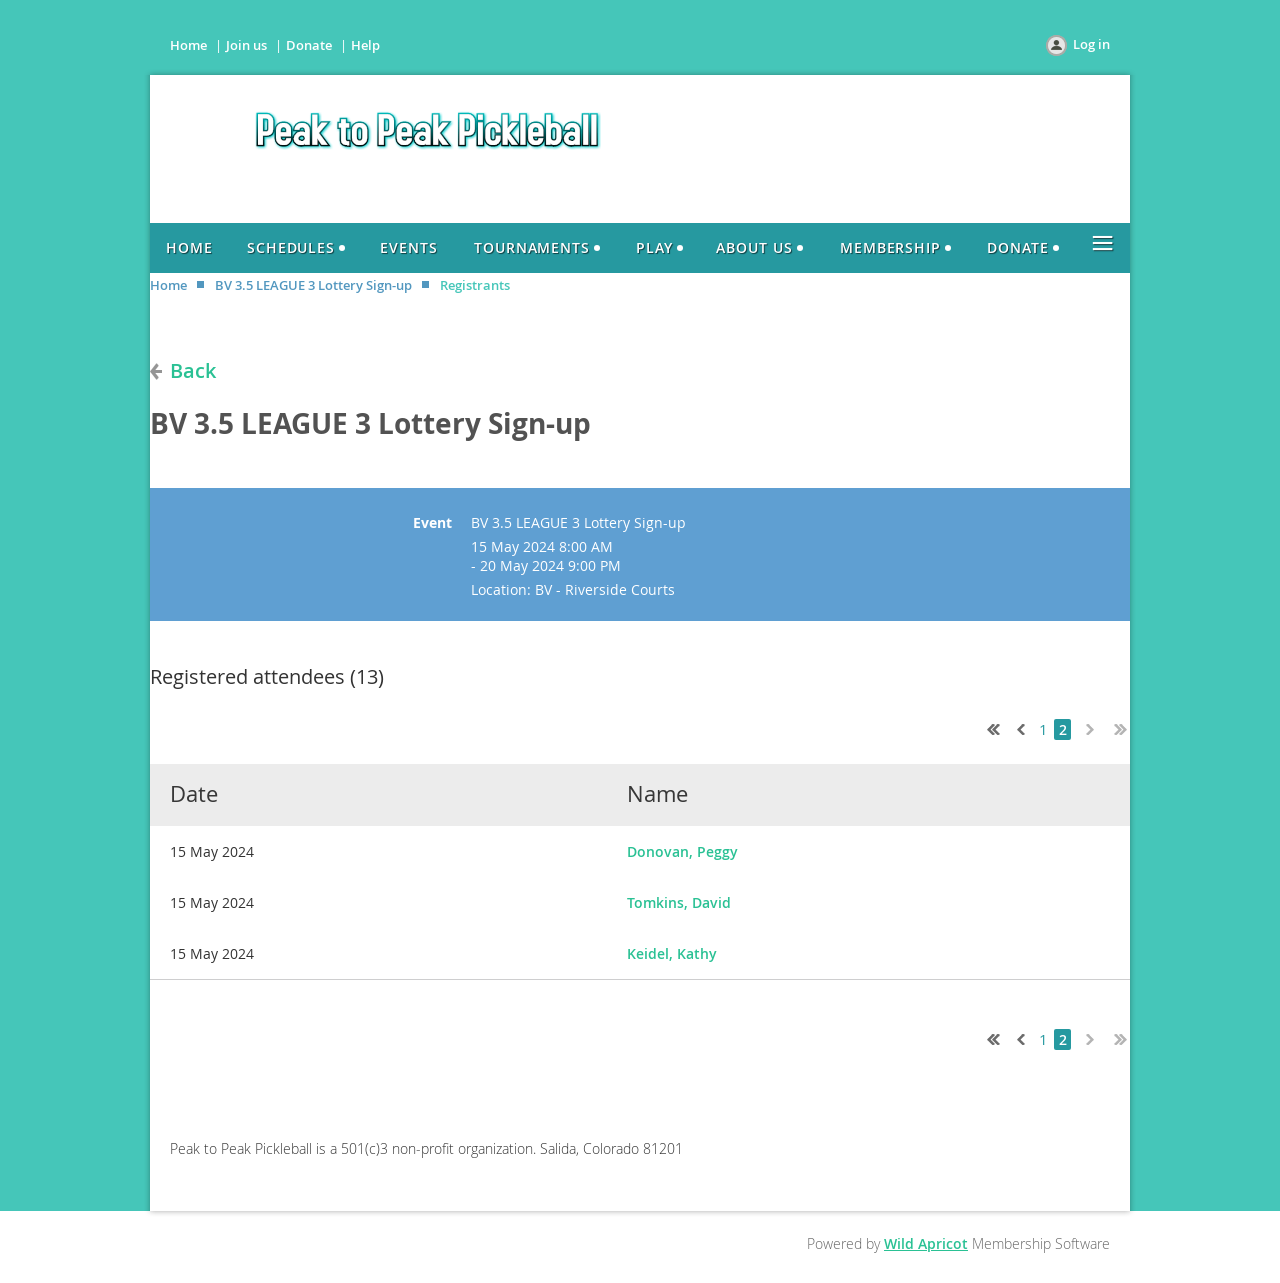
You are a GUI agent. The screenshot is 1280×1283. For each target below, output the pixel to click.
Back (193, 370)
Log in (1091, 44)
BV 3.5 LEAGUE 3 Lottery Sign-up (313, 285)
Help (365, 45)
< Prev (1019, 727)
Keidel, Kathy (672, 953)
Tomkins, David (679, 902)
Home (188, 45)
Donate (309, 45)
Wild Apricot (926, 1243)
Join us (246, 45)
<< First (989, 727)
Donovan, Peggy (682, 851)
